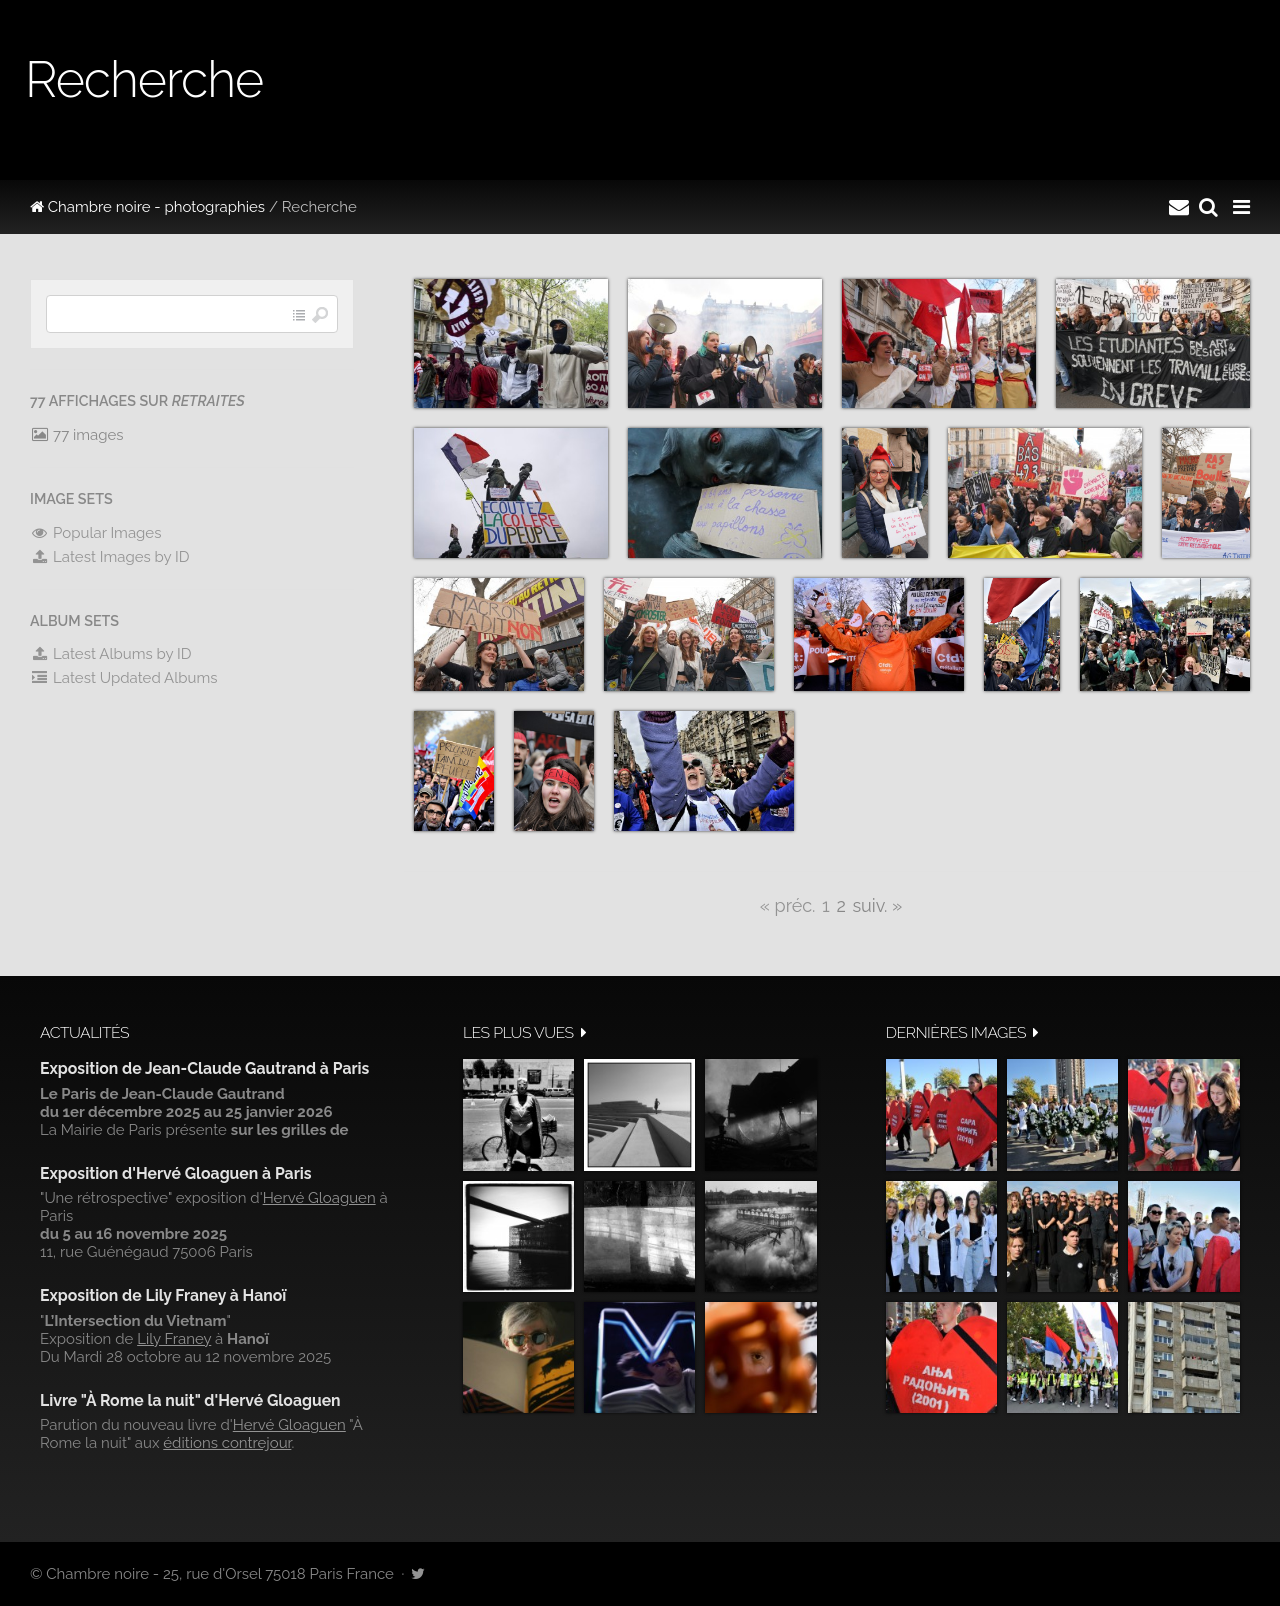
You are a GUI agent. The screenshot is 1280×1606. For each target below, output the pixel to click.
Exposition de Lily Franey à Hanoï (163, 1295)
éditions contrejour (227, 1443)
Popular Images (95, 533)
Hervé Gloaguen (319, 1198)
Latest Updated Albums (124, 678)
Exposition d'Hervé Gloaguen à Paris (176, 1173)
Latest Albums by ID (111, 654)
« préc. (788, 905)
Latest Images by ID (110, 557)
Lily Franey (174, 1339)
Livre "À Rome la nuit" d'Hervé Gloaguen (190, 1400)
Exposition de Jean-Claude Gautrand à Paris (204, 1068)
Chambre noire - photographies (147, 207)
